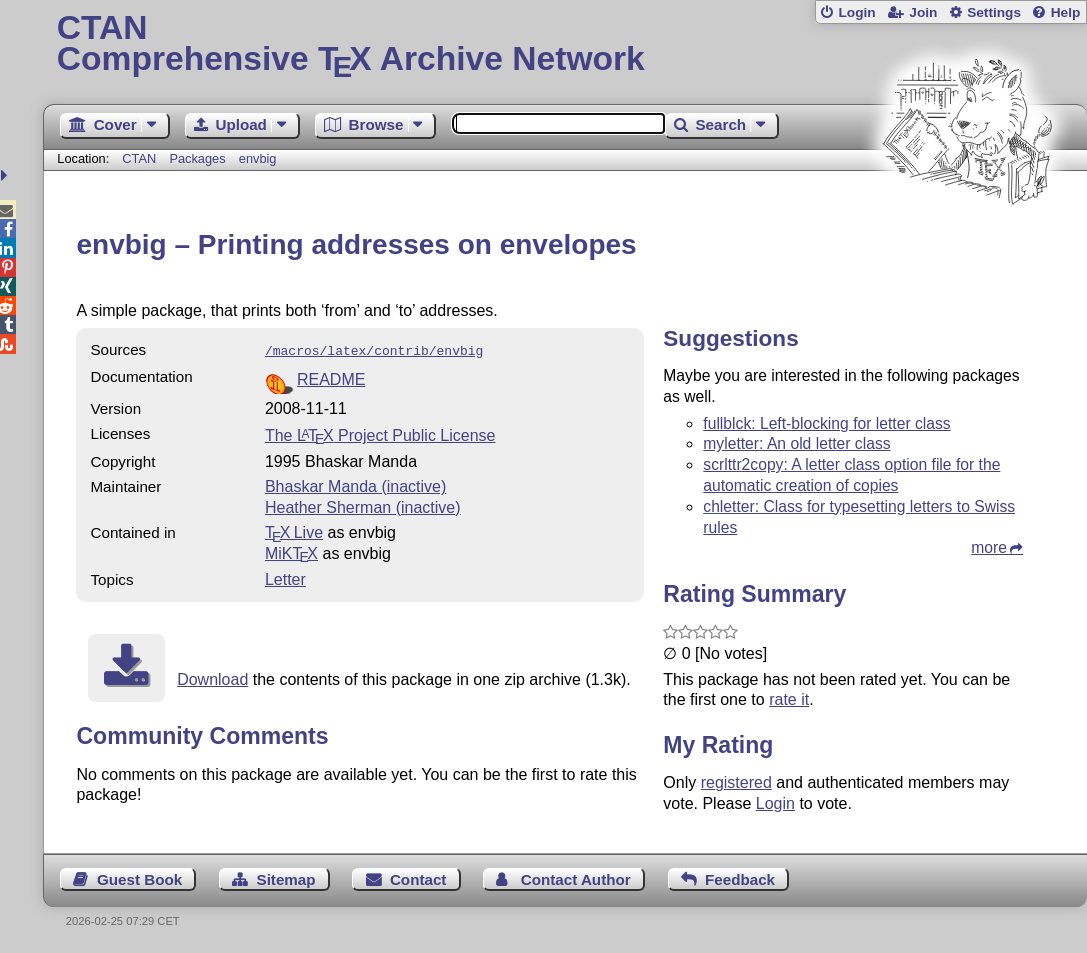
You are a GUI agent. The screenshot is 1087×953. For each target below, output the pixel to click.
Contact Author (576, 879)
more (989, 547)
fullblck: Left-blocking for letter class (826, 423)
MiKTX (291, 551)
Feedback (740, 879)
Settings (994, 12)
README (331, 377)
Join (923, 12)
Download (212, 677)
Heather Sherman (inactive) (363, 505)
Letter (285, 577)
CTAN (139, 158)
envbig (258, 158)
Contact (418, 879)
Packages (199, 158)
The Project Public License (380, 433)
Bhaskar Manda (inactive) (355, 484)
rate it (789, 699)
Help (1066, 12)
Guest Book (139, 879)
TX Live (294, 530)
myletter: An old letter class (796, 443)
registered (736, 782)
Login (856, 12)
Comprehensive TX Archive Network (565, 45)
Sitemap (286, 879)
